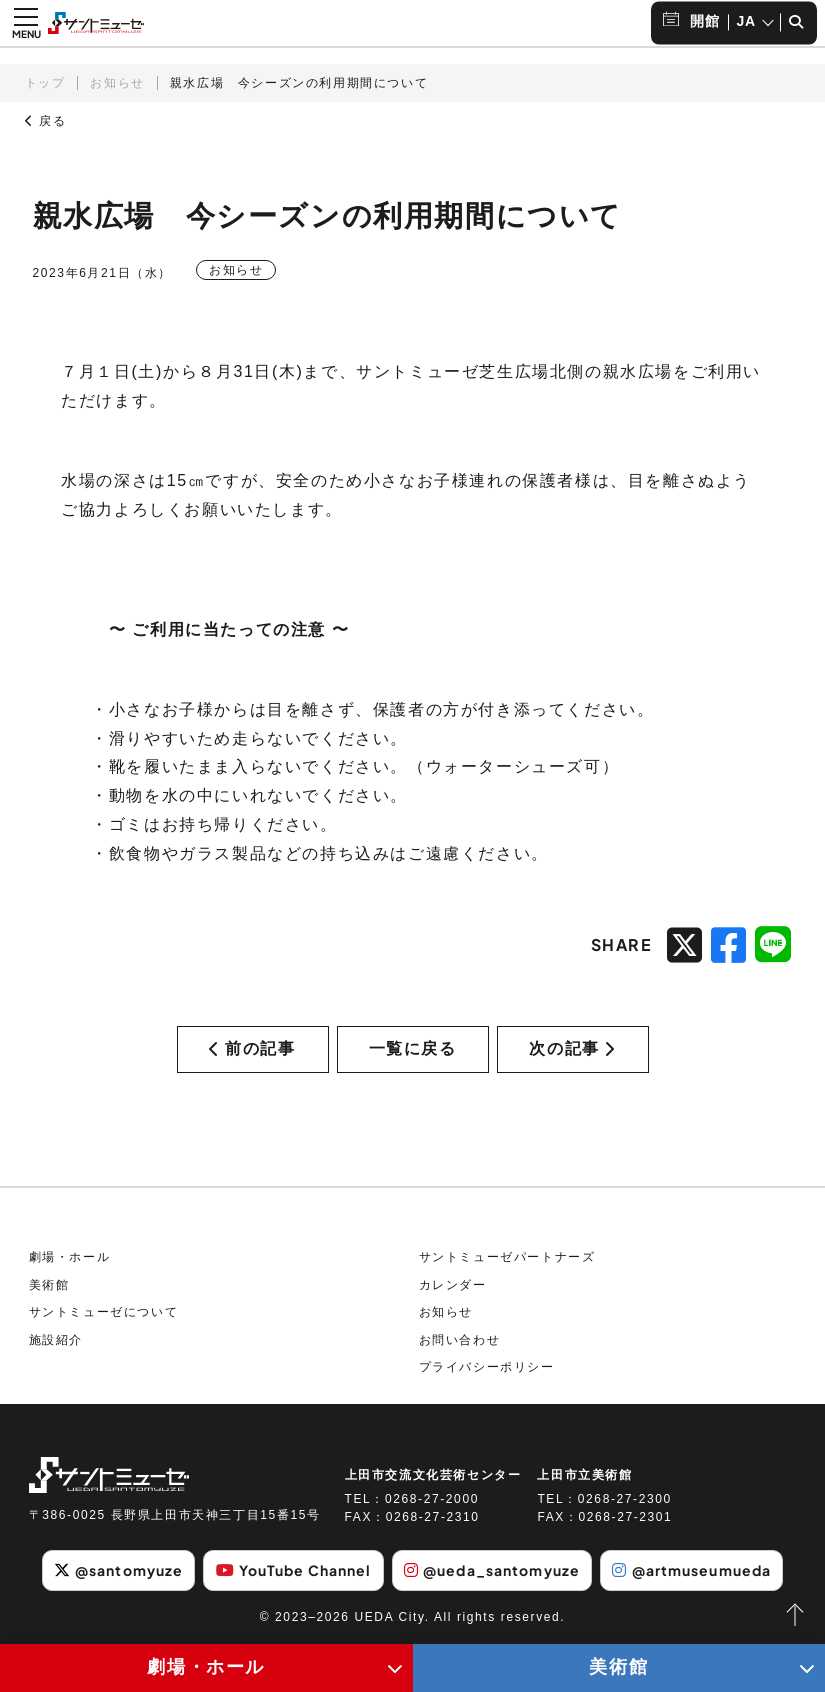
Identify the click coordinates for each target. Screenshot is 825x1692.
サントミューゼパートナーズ (507, 1257)
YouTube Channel (294, 1570)
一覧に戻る (413, 1048)
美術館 (49, 1285)
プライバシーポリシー (487, 1367)
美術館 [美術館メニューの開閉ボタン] (618, 1667)
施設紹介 (56, 1340)
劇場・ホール (70, 1257)
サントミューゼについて (104, 1312)
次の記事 (572, 1048)
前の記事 (252, 1048)
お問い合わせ (460, 1340)
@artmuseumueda (691, 1570)
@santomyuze (118, 1570)
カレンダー (453, 1285)
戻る (46, 121)
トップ (45, 83)
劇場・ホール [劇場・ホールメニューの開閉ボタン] (206, 1667)
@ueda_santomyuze (492, 1570)
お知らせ (117, 83)
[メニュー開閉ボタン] (26, 23)
